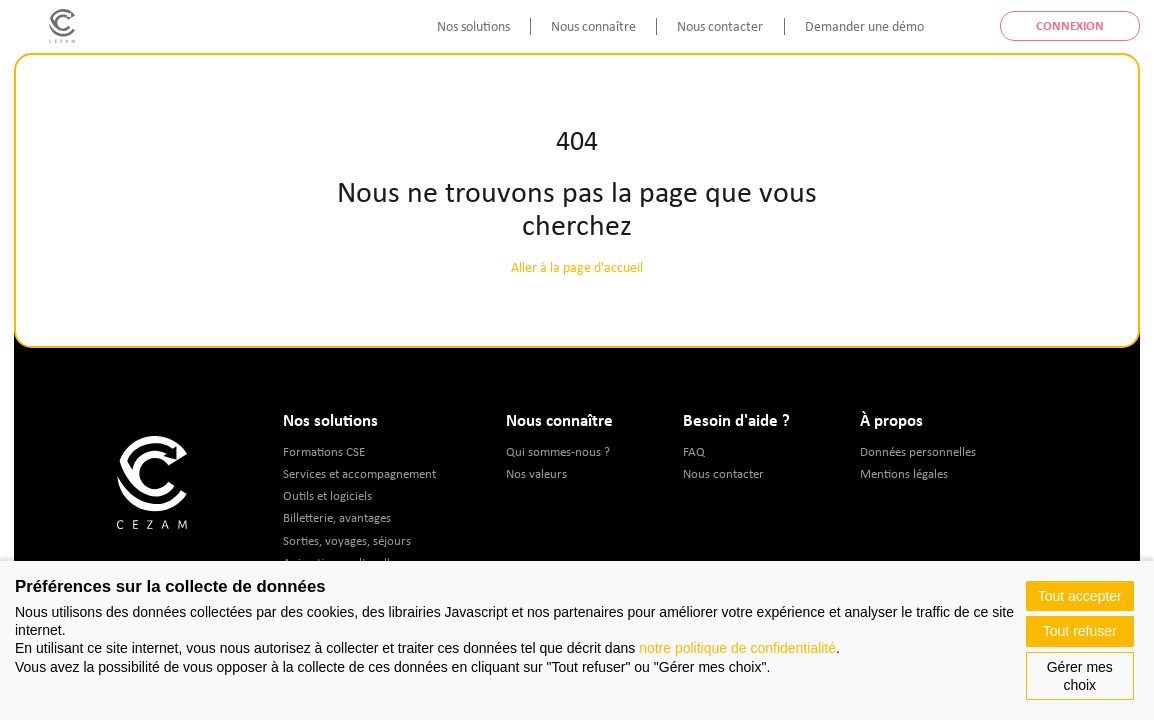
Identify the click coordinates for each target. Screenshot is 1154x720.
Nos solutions (473, 26)
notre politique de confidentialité (737, 648)
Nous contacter (720, 26)
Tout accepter (1080, 596)
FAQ (694, 451)
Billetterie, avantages (337, 517)
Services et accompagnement (359, 473)
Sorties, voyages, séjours (347, 540)
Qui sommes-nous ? (558, 451)
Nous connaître (593, 26)
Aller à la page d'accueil (577, 267)
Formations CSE (324, 451)
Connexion (1070, 25)
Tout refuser (1080, 631)
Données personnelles (918, 451)
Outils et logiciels (327, 495)
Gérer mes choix (1080, 676)
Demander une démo (864, 26)
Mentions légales (904, 473)
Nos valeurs (536, 473)
